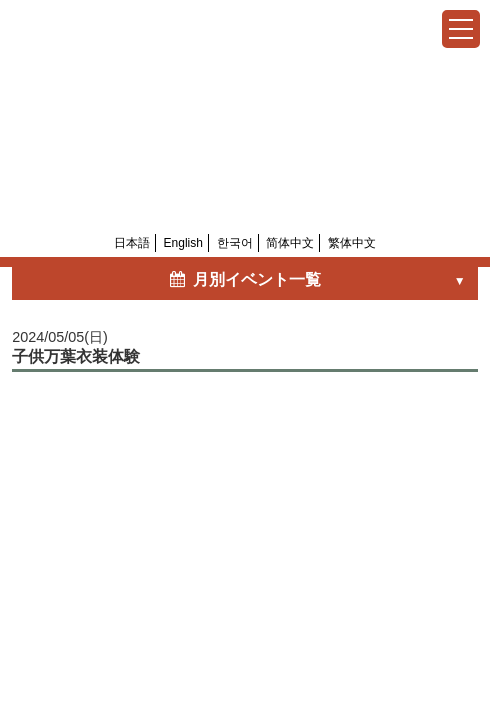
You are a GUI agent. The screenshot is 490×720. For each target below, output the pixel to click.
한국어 (235, 243)
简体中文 (290, 243)
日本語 (132, 243)
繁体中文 (352, 243)
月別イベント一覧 (244, 279)
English (183, 243)
